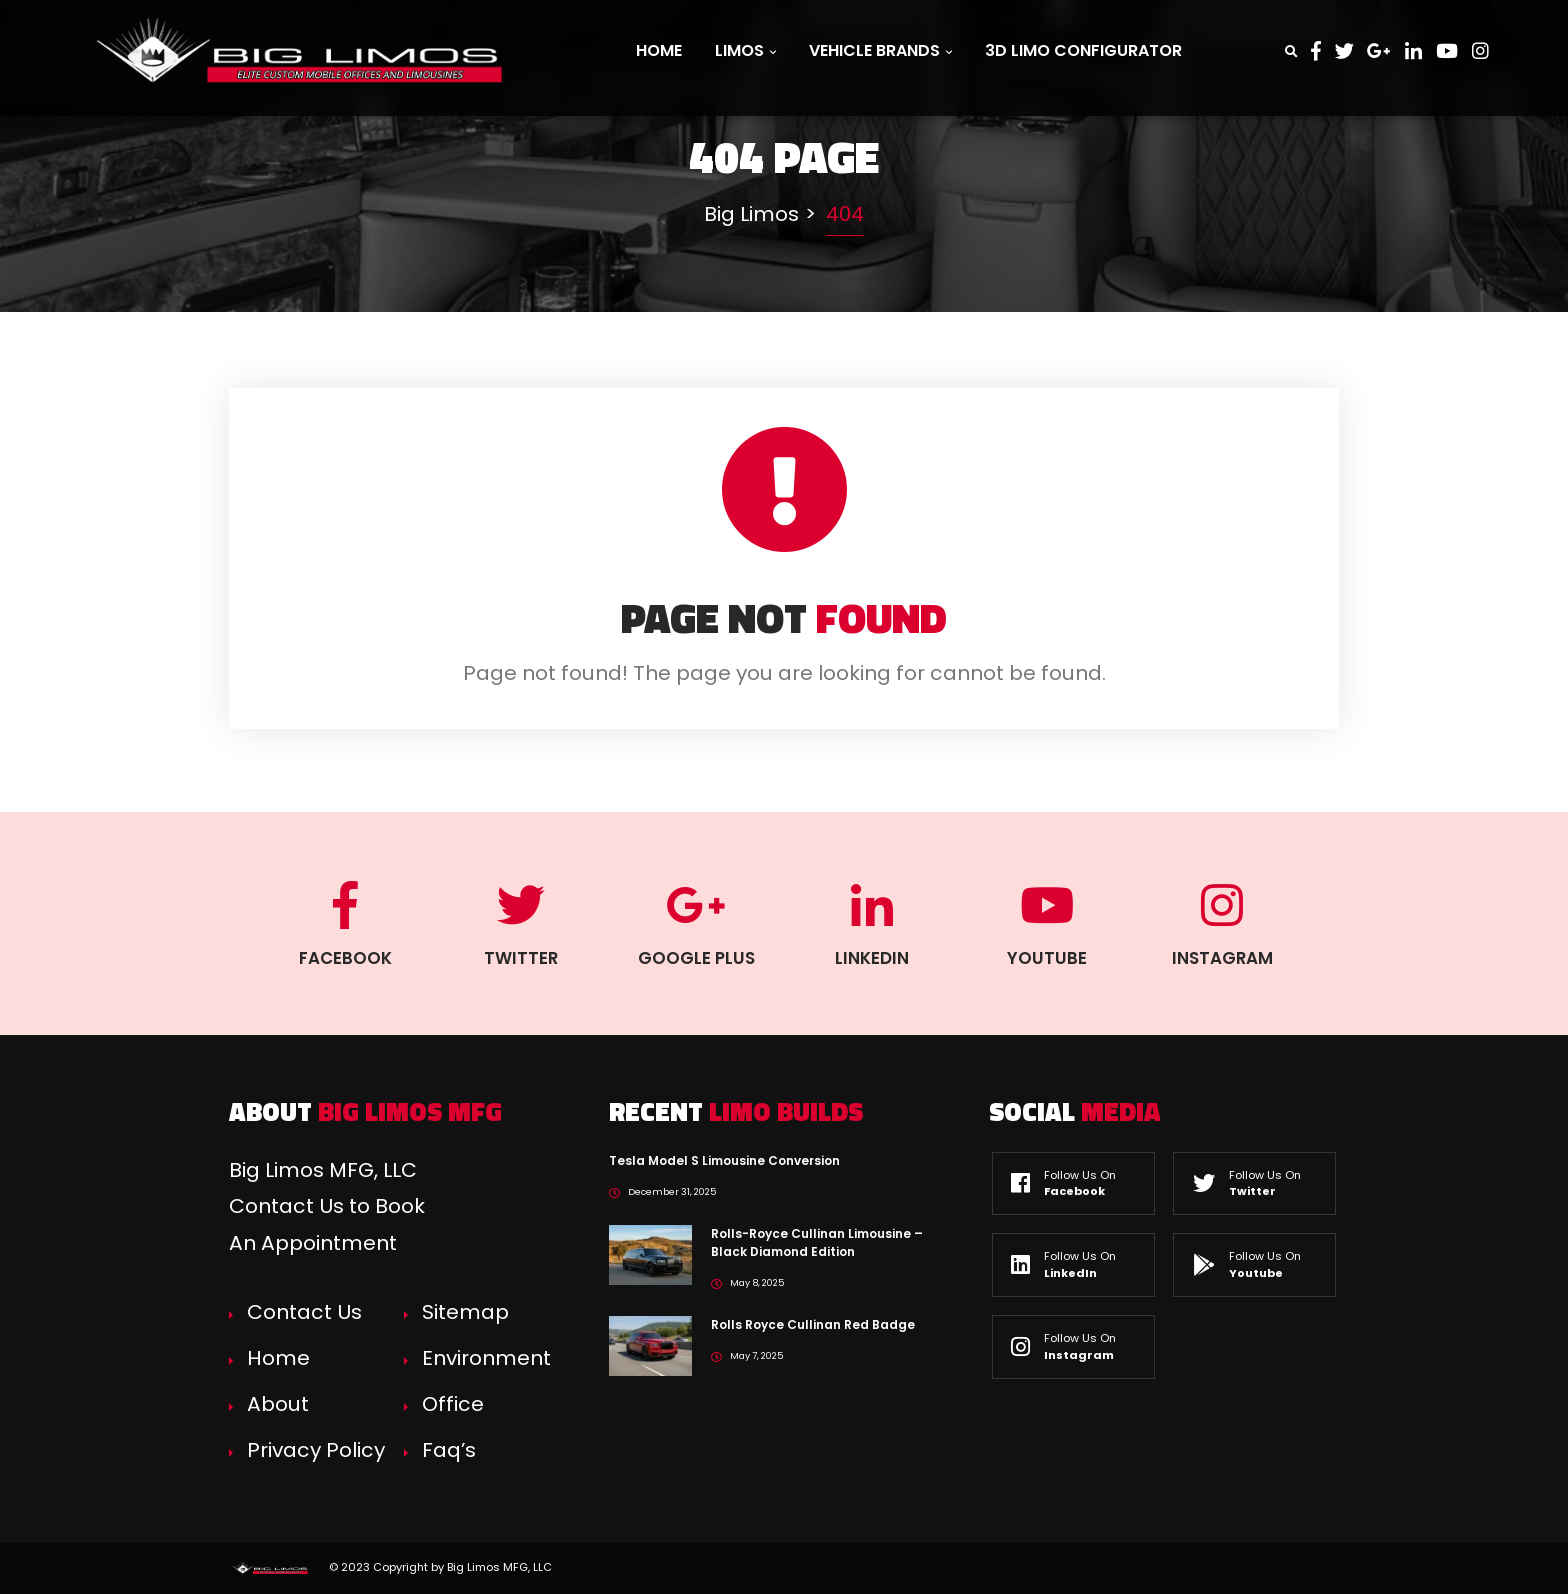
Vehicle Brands (880, 50)
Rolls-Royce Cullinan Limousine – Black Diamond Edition (817, 1242)
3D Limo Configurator (1083, 50)
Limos (745, 50)
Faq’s (449, 1450)
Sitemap (465, 1312)
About (278, 1404)
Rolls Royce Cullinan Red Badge (813, 1324)
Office (453, 1404)
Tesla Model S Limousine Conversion (724, 1160)
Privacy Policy (316, 1450)
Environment (486, 1358)
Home (659, 50)
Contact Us (304, 1312)
